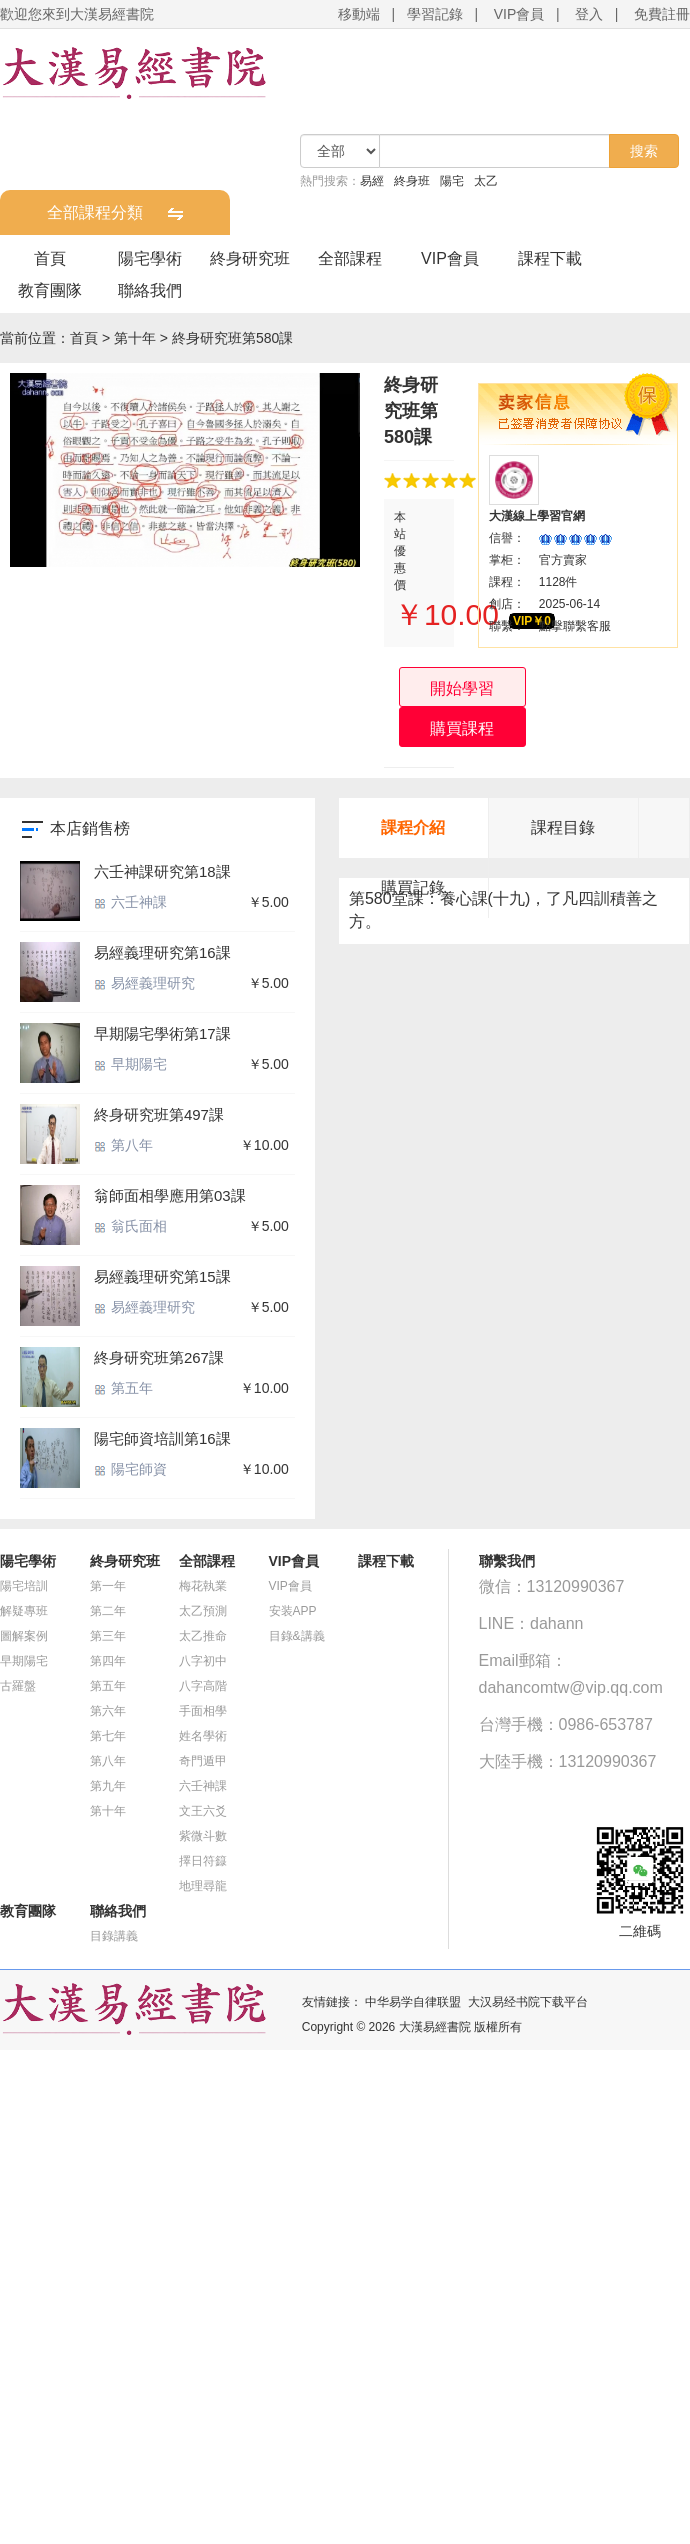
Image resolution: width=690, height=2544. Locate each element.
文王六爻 (203, 1811)
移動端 (359, 14)
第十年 (135, 338)
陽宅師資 (130, 1469)
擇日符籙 (203, 1861)
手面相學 (203, 1711)
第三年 (108, 1636)
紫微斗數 (203, 1836)
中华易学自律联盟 (413, 2002)
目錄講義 (114, 1936)
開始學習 (462, 688)
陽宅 (452, 181)
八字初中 (203, 1661)
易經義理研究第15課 (162, 1276)
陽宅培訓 (24, 1586)
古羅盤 (18, 1686)
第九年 (108, 1786)
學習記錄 (435, 14)
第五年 (123, 1388)
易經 (372, 181)
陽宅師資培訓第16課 (162, 1438)
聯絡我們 (150, 290)
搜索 (644, 151)
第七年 (108, 1736)
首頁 (50, 258)
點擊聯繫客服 (575, 626)
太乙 (486, 181)
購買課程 (462, 728)
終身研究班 (250, 258)
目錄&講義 (297, 1636)
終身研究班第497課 (159, 1114)
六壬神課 (130, 902)
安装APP (293, 1611)
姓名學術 (203, 1736)
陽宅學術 (150, 258)
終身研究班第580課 (232, 338)
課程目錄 (563, 827)
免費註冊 (662, 14)
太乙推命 (203, 1636)
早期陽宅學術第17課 (162, 1033)
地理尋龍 (203, 1886)
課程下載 (550, 258)
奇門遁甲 (203, 1761)
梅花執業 (203, 1586)
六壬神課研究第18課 (162, 871)
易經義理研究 (144, 983)
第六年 (108, 1711)
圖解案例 (24, 1636)
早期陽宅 (130, 1064)
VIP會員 (519, 14)
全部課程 (350, 258)
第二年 (108, 1611)
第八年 (123, 1145)
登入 (589, 14)
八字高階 (203, 1686)
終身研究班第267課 (159, 1357)
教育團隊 (50, 290)
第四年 (108, 1661)
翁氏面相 (130, 1226)
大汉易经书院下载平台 (528, 2002)
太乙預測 (203, 1611)
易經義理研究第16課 (162, 952)
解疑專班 (24, 1611)
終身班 (412, 181)
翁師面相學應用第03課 (170, 1195)
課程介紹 (413, 827)
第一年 (108, 1586)
